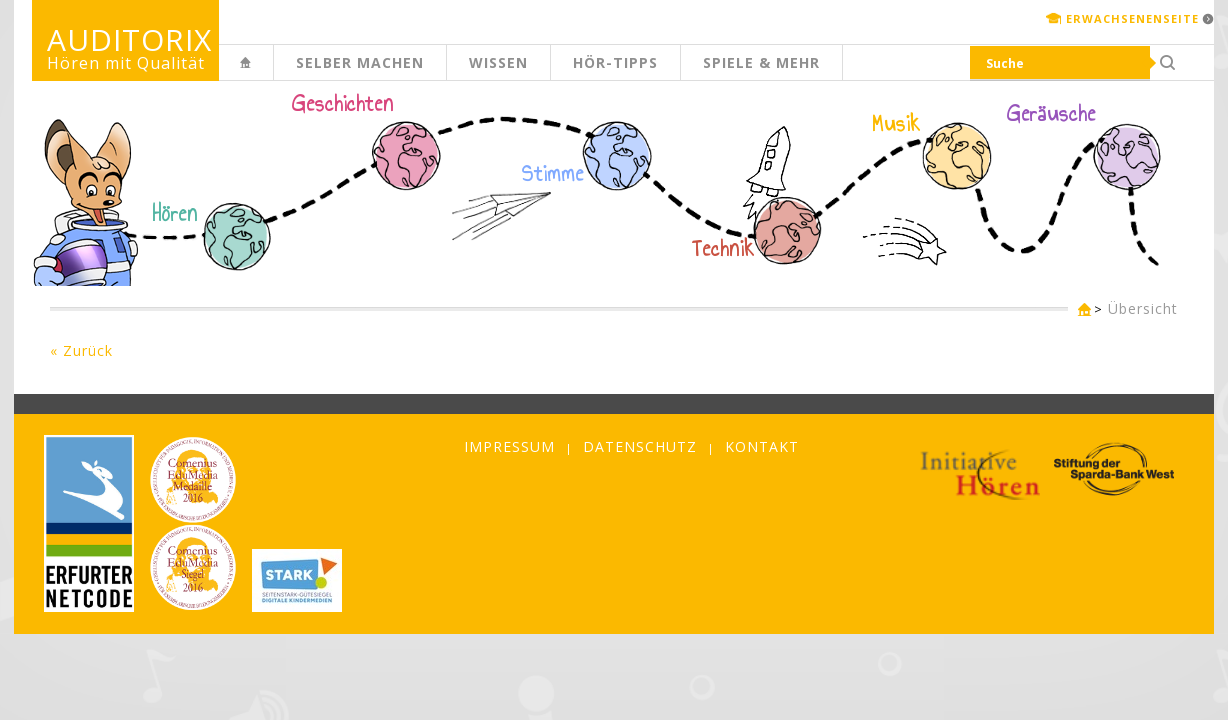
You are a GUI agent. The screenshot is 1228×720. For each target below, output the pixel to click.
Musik (896, 124)
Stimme (553, 174)
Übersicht (1143, 308)
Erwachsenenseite (1132, 18)
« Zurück (81, 350)
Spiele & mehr (761, 62)
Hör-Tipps (615, 62)
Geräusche (1051, 114)
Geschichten (343, 106)
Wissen (498, 62)
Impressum (509, 446)
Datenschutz (640, 446)
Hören (175, 214)
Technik (723, 249)
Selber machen (360, 62)
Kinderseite (273, 73)
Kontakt (762, 446)
